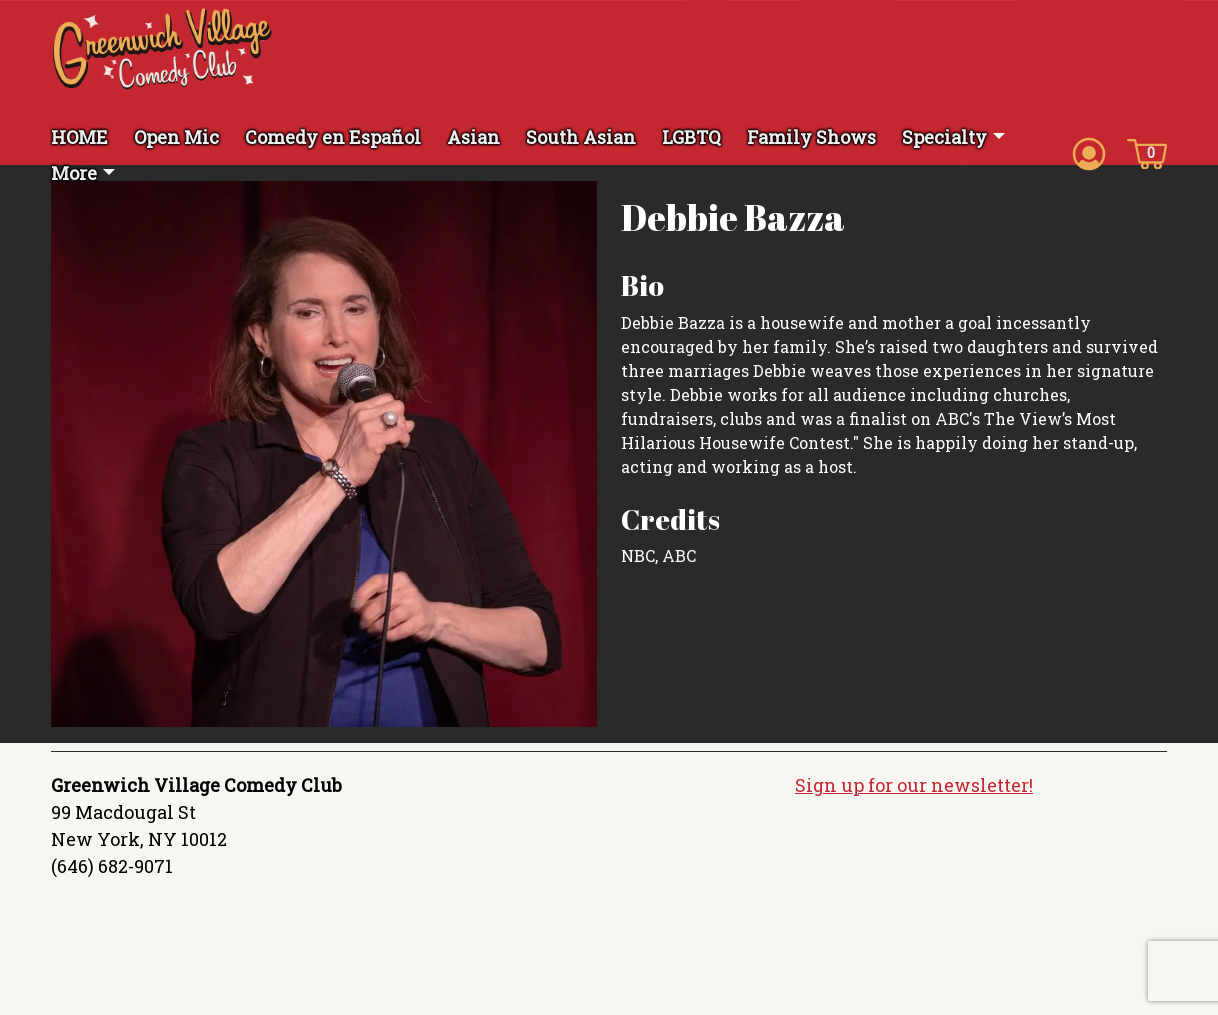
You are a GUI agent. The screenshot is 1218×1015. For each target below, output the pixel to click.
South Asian (581, 137)
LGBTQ (691, 137)
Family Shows (811, 137)
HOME (79, 137)
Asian (473, 137)
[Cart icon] (1147, 152)
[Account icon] (1089, 152)
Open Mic (176, 137)
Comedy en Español (333, 137)
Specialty (944, 137)
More (74, 173)
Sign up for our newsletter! (914, 785)
